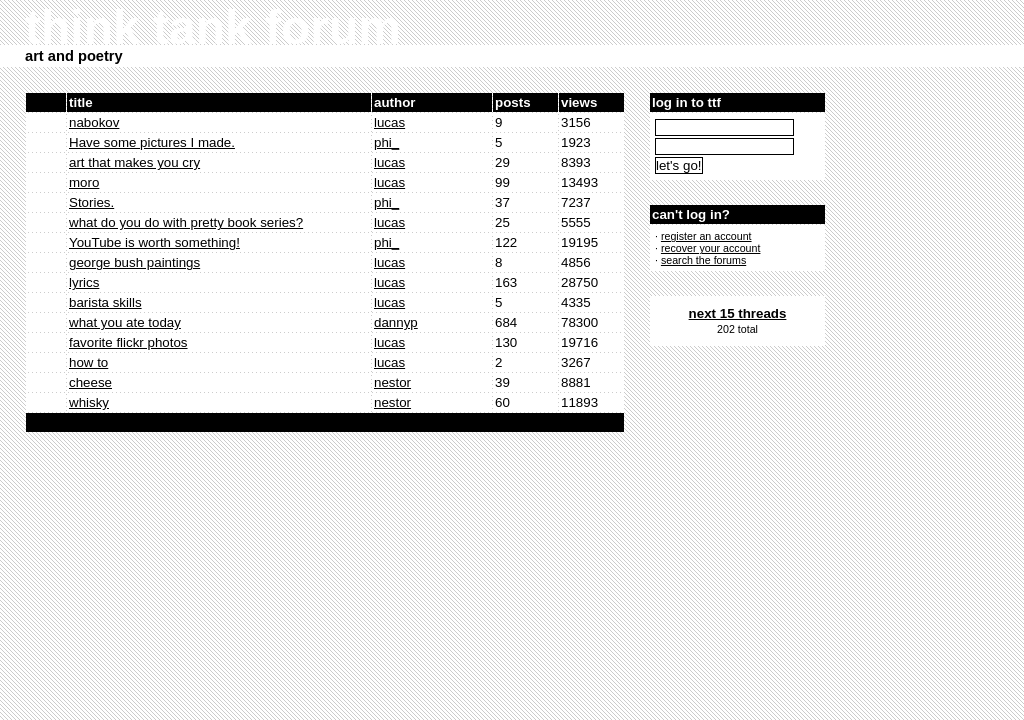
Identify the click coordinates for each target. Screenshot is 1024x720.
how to (88, 362)
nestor (392, 382)
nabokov (94, 122)
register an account (706, 236)
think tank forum (213, 27)
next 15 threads (738, 313)
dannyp (396, 322)
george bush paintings (134, 262)
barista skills (105, 302)
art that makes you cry (134, 162)
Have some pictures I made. (152, 142)
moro (84, 182)
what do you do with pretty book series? (186, 222)
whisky (89, 402)
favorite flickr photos (128, 342)
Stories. (91, 202)
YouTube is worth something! (154, 242)
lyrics (84, 282)
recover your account (711, 248)
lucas (389, 122)
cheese (90, 382)
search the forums (703, 260)
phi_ (386, 142)
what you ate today (125, 322)
